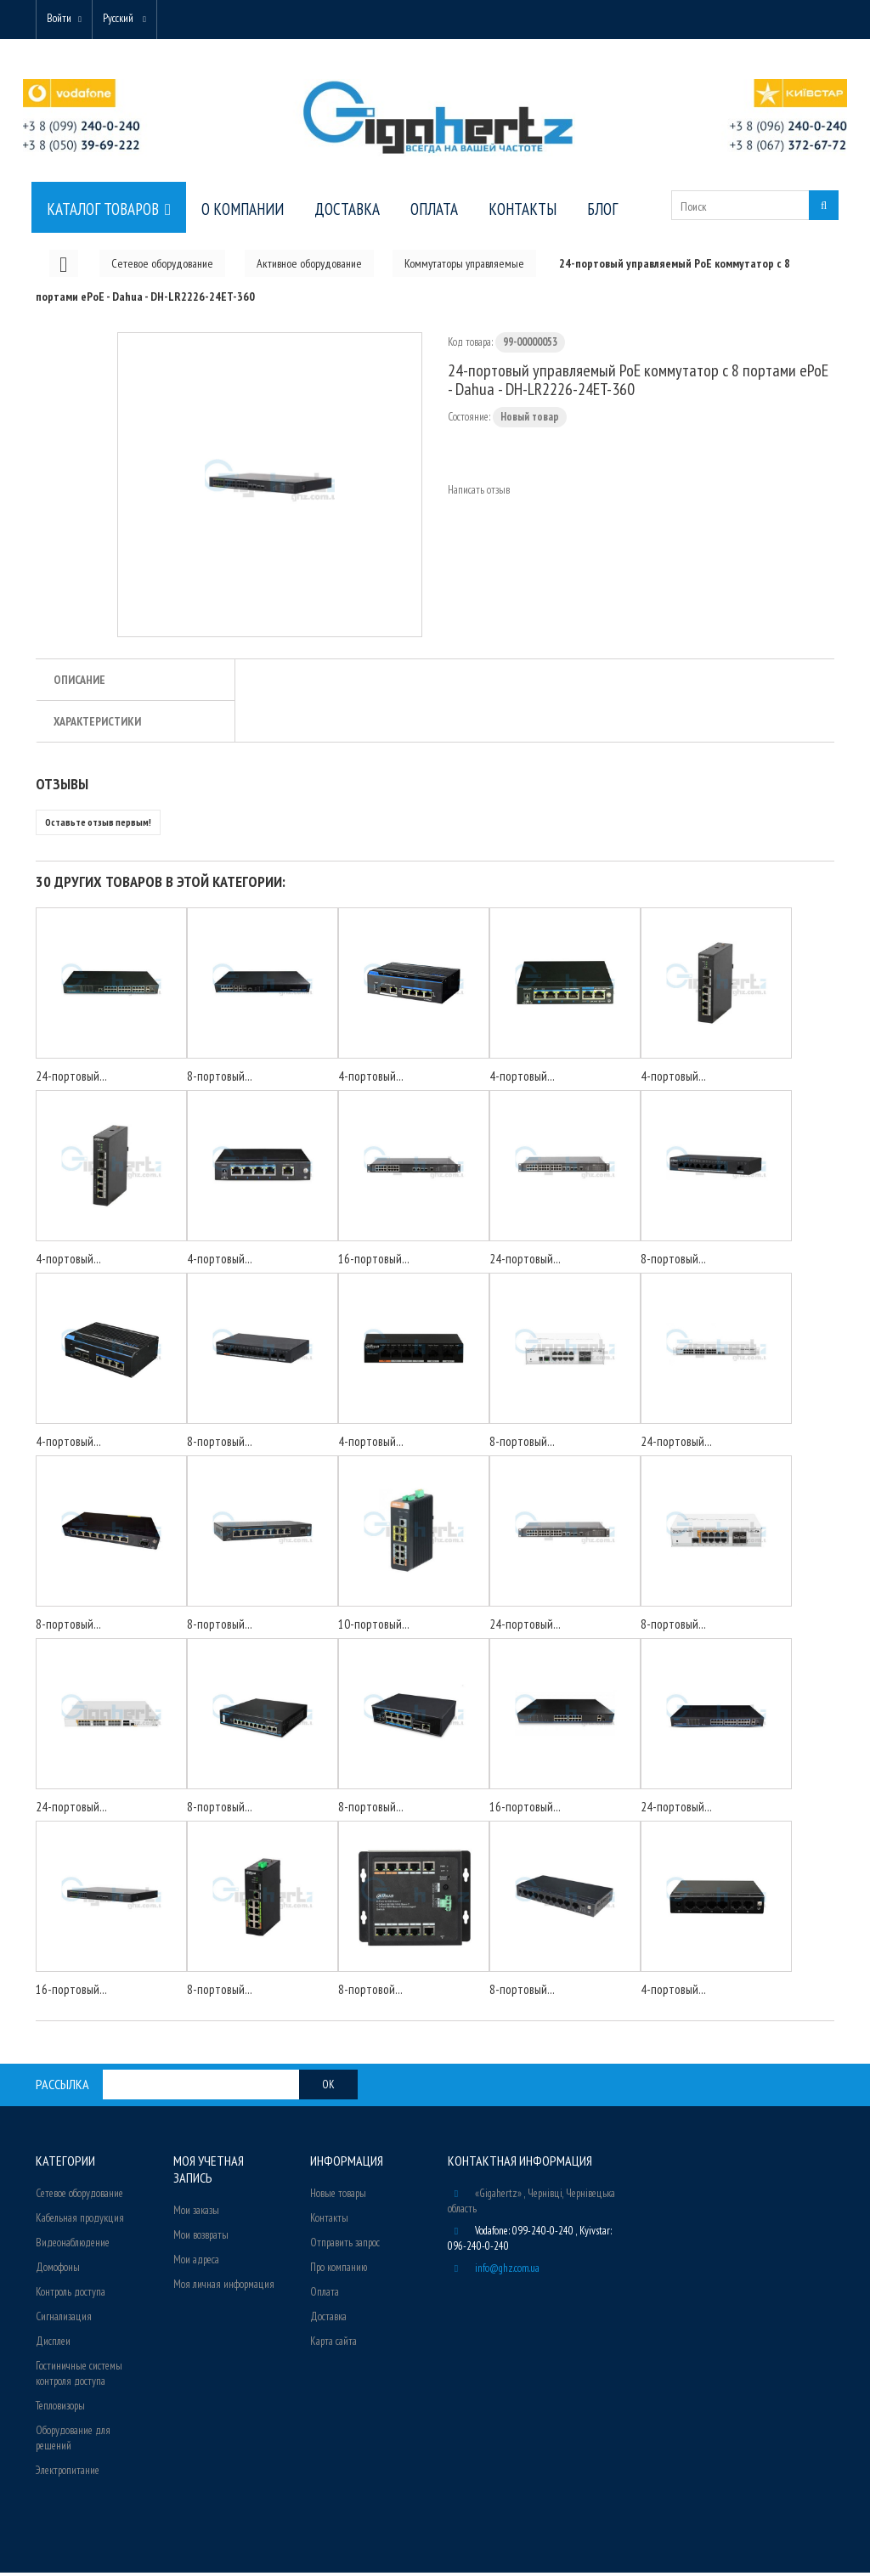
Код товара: (470, 345)
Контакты (329, 2221)
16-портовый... (374, 1262)
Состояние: (469, 420)
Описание (79, 683)
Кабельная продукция (80, 2221)
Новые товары (338, 2196)
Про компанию (338, 2270)
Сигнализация (64, 2320)
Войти (62, 19)
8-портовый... (219, 1079)
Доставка (328, 2320)
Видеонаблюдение (73, 2246)
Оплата (324, 2295)
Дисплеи (53, 2344)
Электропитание (67, 2473)
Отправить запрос (345, 2246)
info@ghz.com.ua (507, 2271)
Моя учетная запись (208, 2172)
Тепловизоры (60, 2409)
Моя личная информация (223, 2287)
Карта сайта (333, 2344)
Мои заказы (196, 2213)
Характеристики (97, 724)
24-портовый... (71, 1079)
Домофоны (58, 2270)
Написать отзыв (479, 493)
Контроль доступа (70, 2295)
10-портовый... (374, 1627)
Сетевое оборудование (79, 2196)
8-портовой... (370, 1993)
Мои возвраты (201, 2238)
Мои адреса (196, 2263)
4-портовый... (371, 1079)
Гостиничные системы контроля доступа (79, 2377)
